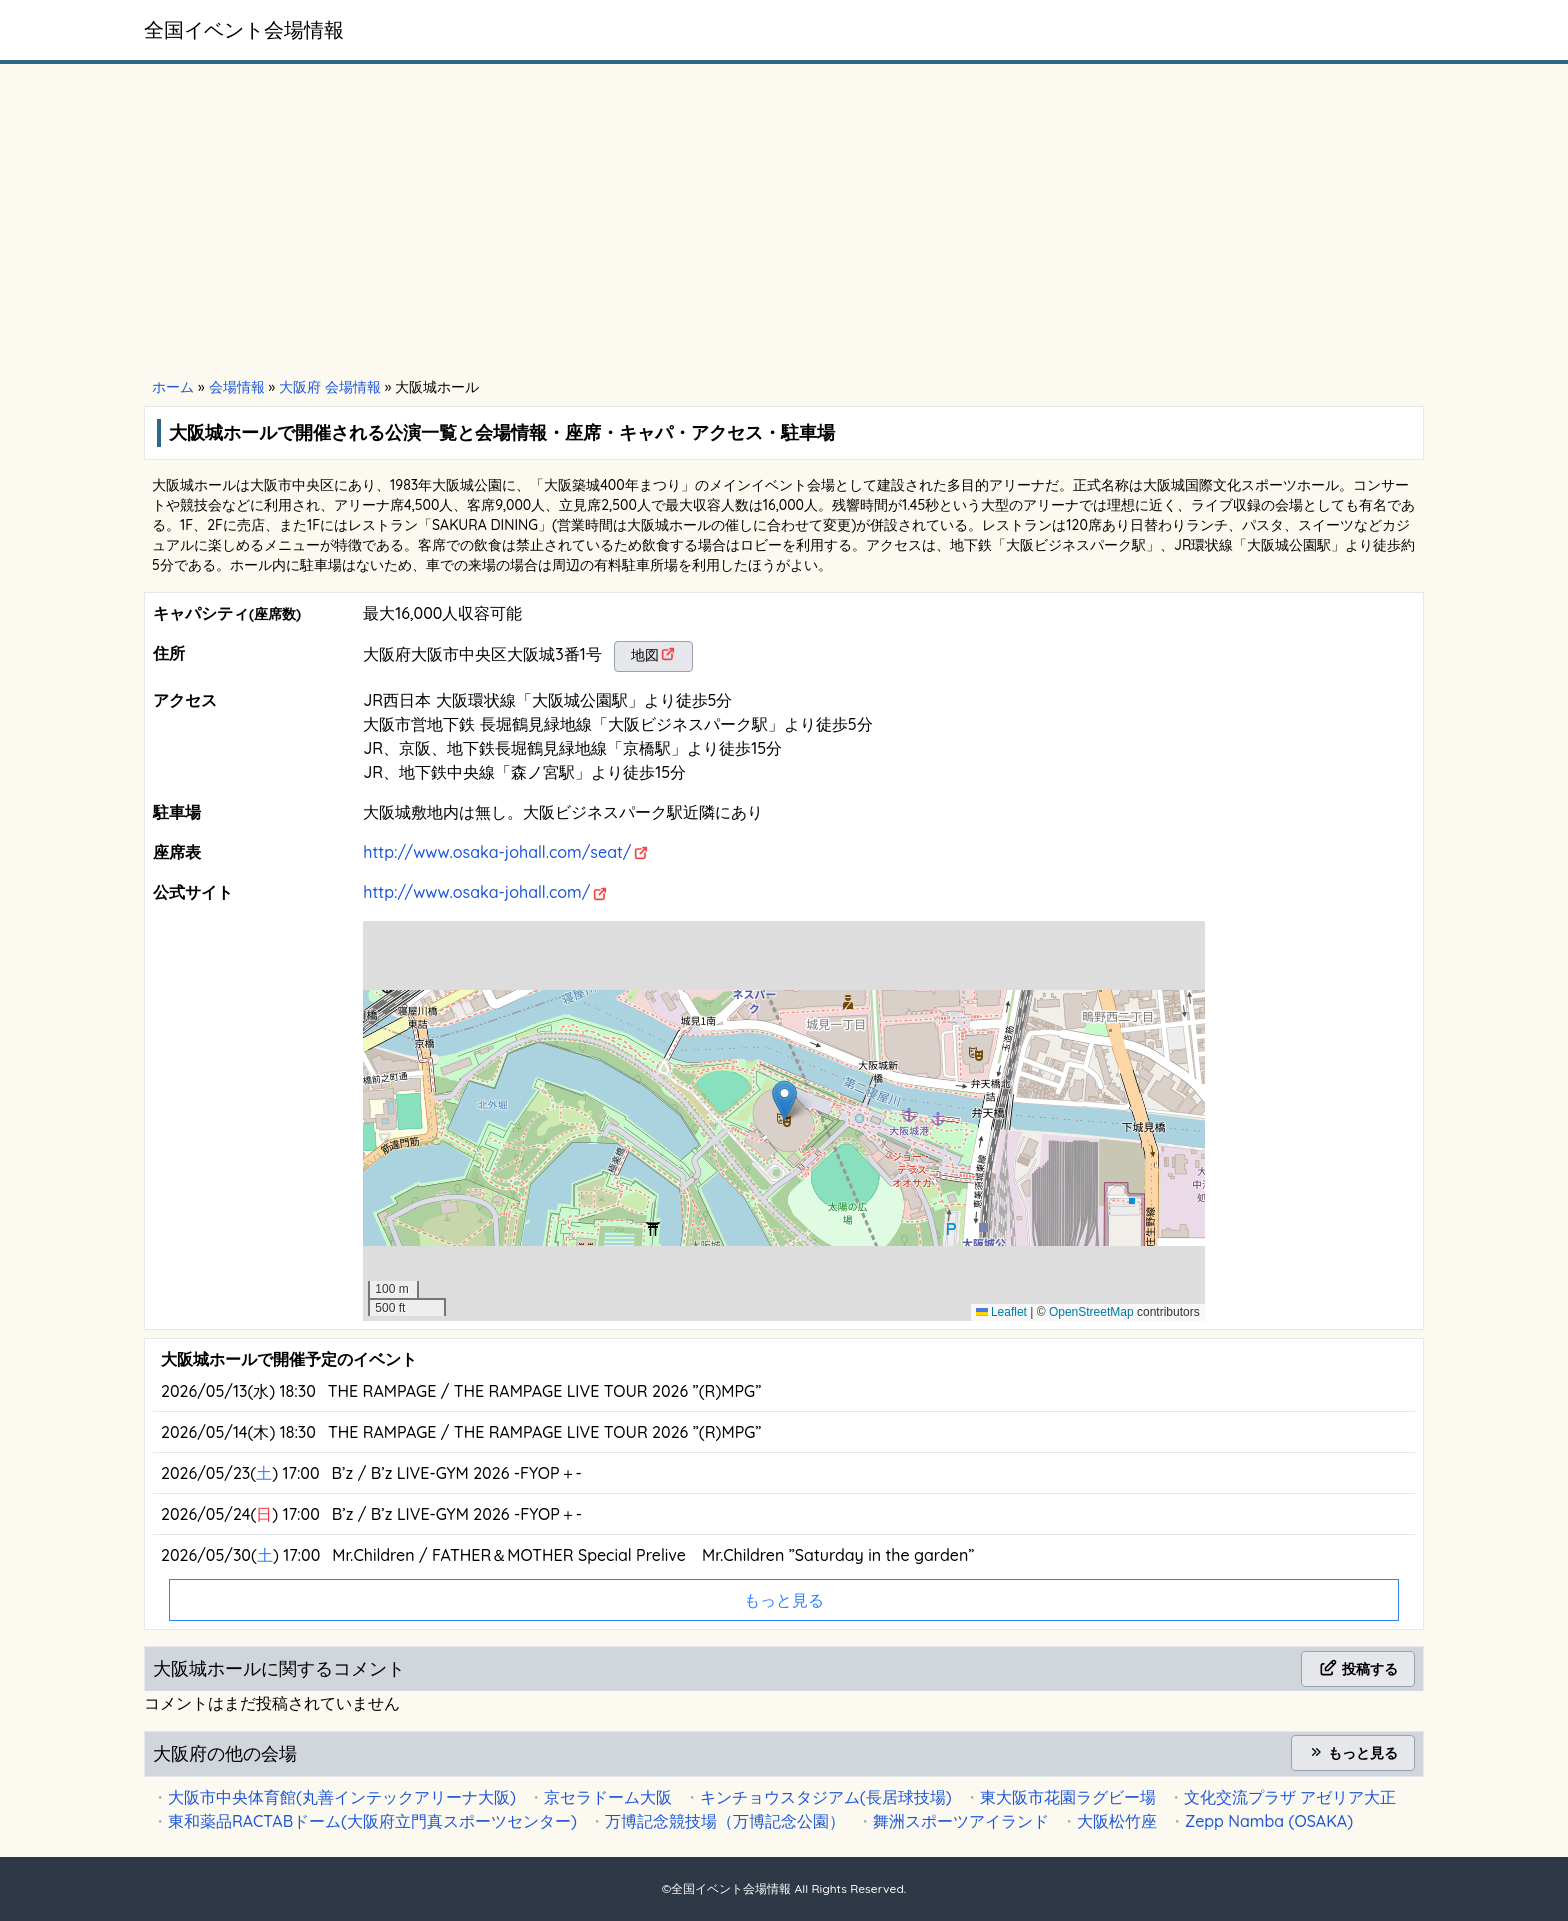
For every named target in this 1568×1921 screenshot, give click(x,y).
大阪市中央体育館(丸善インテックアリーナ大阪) (342, 1797)
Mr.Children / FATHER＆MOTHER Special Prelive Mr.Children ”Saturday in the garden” (653, 1555)
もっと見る (1353, 1753)
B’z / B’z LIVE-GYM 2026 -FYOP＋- (457, 1473)
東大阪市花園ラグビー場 (1068, 1797)
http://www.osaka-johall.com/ (476, 892)
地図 (645, 655)
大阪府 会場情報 (330, 387)
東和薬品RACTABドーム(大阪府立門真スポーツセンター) (372, 1821)
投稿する (1358, 1669)
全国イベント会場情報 (244, 29)
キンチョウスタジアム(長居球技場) (826, 1797)
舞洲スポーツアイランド (961, 1821)
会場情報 (237, 387)
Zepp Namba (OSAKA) (1269, 1821)
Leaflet (1001, 1312)
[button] (784, 1100)
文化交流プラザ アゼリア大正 (1290, 1797)
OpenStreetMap (1091, 1312)
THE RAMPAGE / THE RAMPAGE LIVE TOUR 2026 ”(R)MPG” (545, 1391)
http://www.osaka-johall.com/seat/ (497, 852)
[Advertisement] (784, 222)
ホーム (173, 387)
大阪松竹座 (1117, 1821)
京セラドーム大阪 (608, 1797)
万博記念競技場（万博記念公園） (725, 1821)
